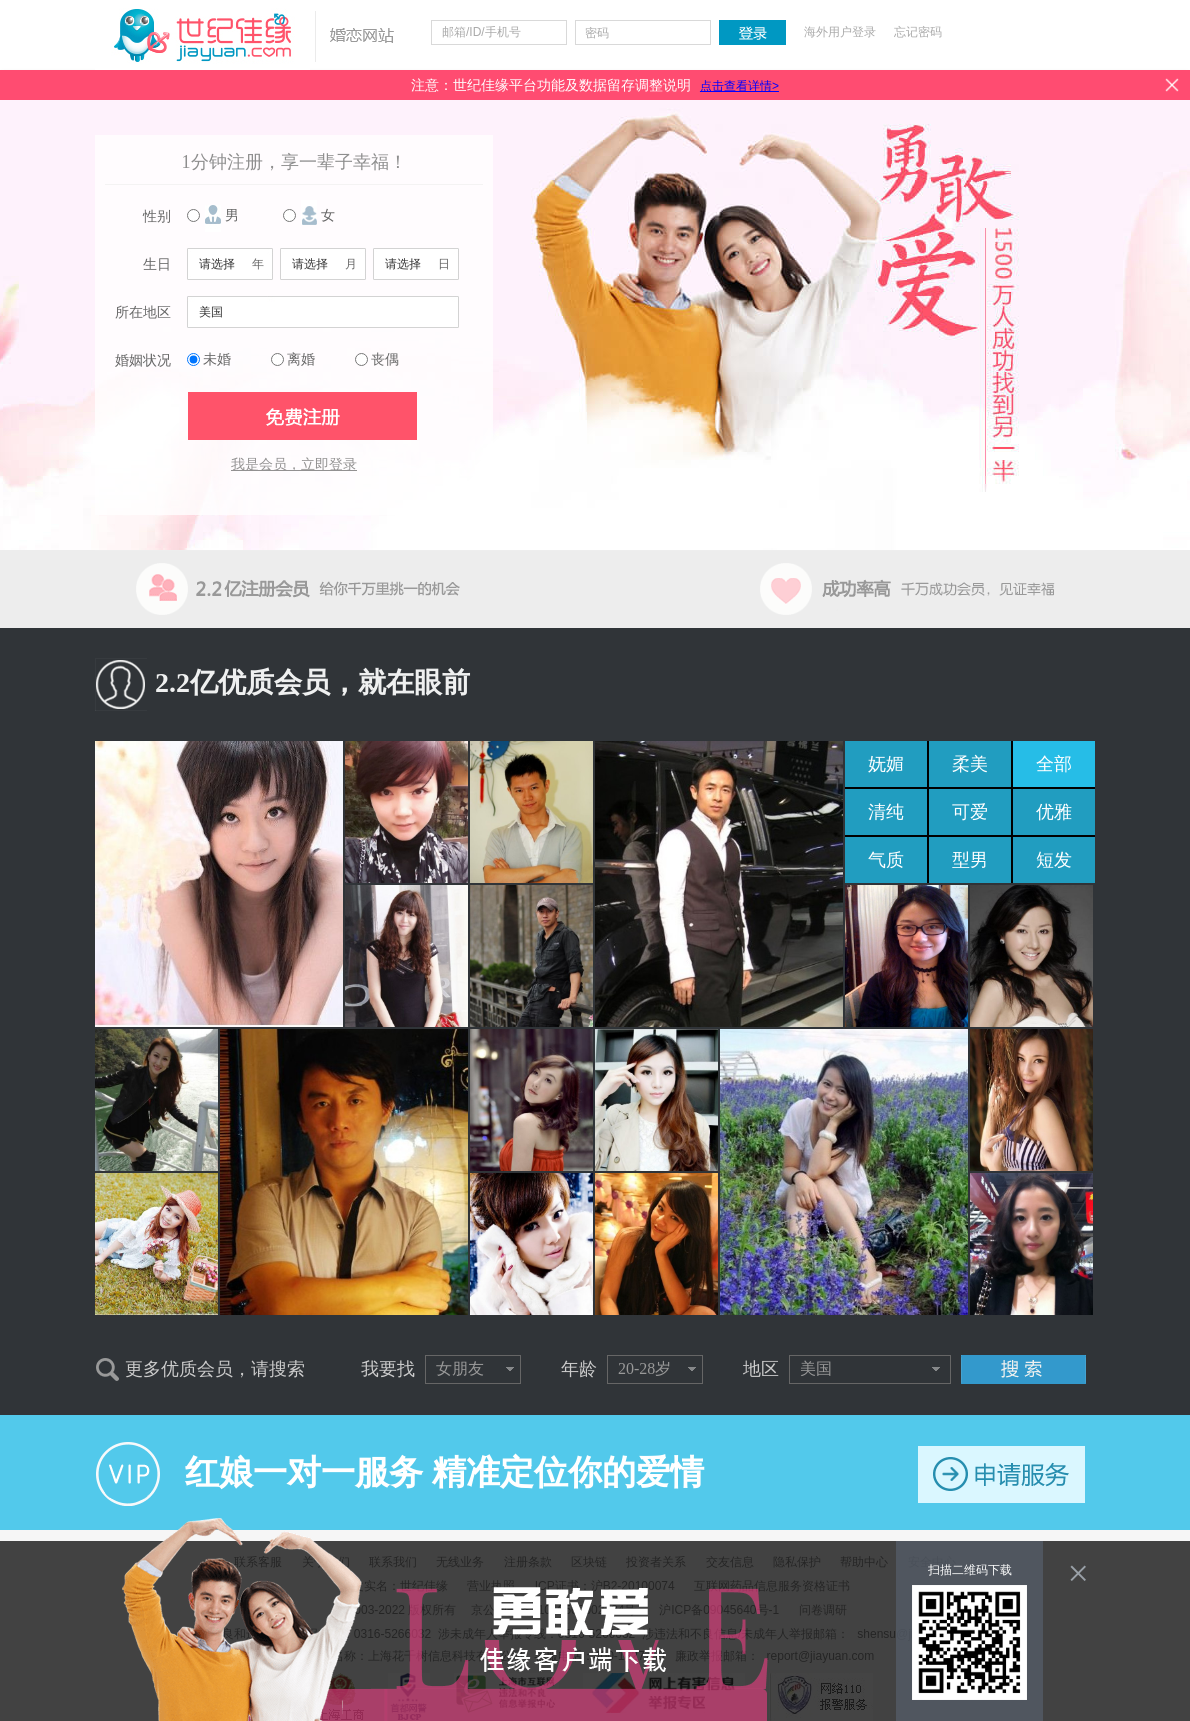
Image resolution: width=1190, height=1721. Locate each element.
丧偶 (385, 359)
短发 (1054, 860)
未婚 (217, 359)
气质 (886, 860)
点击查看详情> (739, 86)
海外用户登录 (840, 32)
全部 (1054, 764)
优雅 (1054, 812)
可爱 (970, 812)
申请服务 (1001, 1474)
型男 (970, 860)
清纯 (886, 812)
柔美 (970, 764)
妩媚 (886, 764)
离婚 (301, 359)
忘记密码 (918, 32)
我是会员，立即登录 (294, 464)
